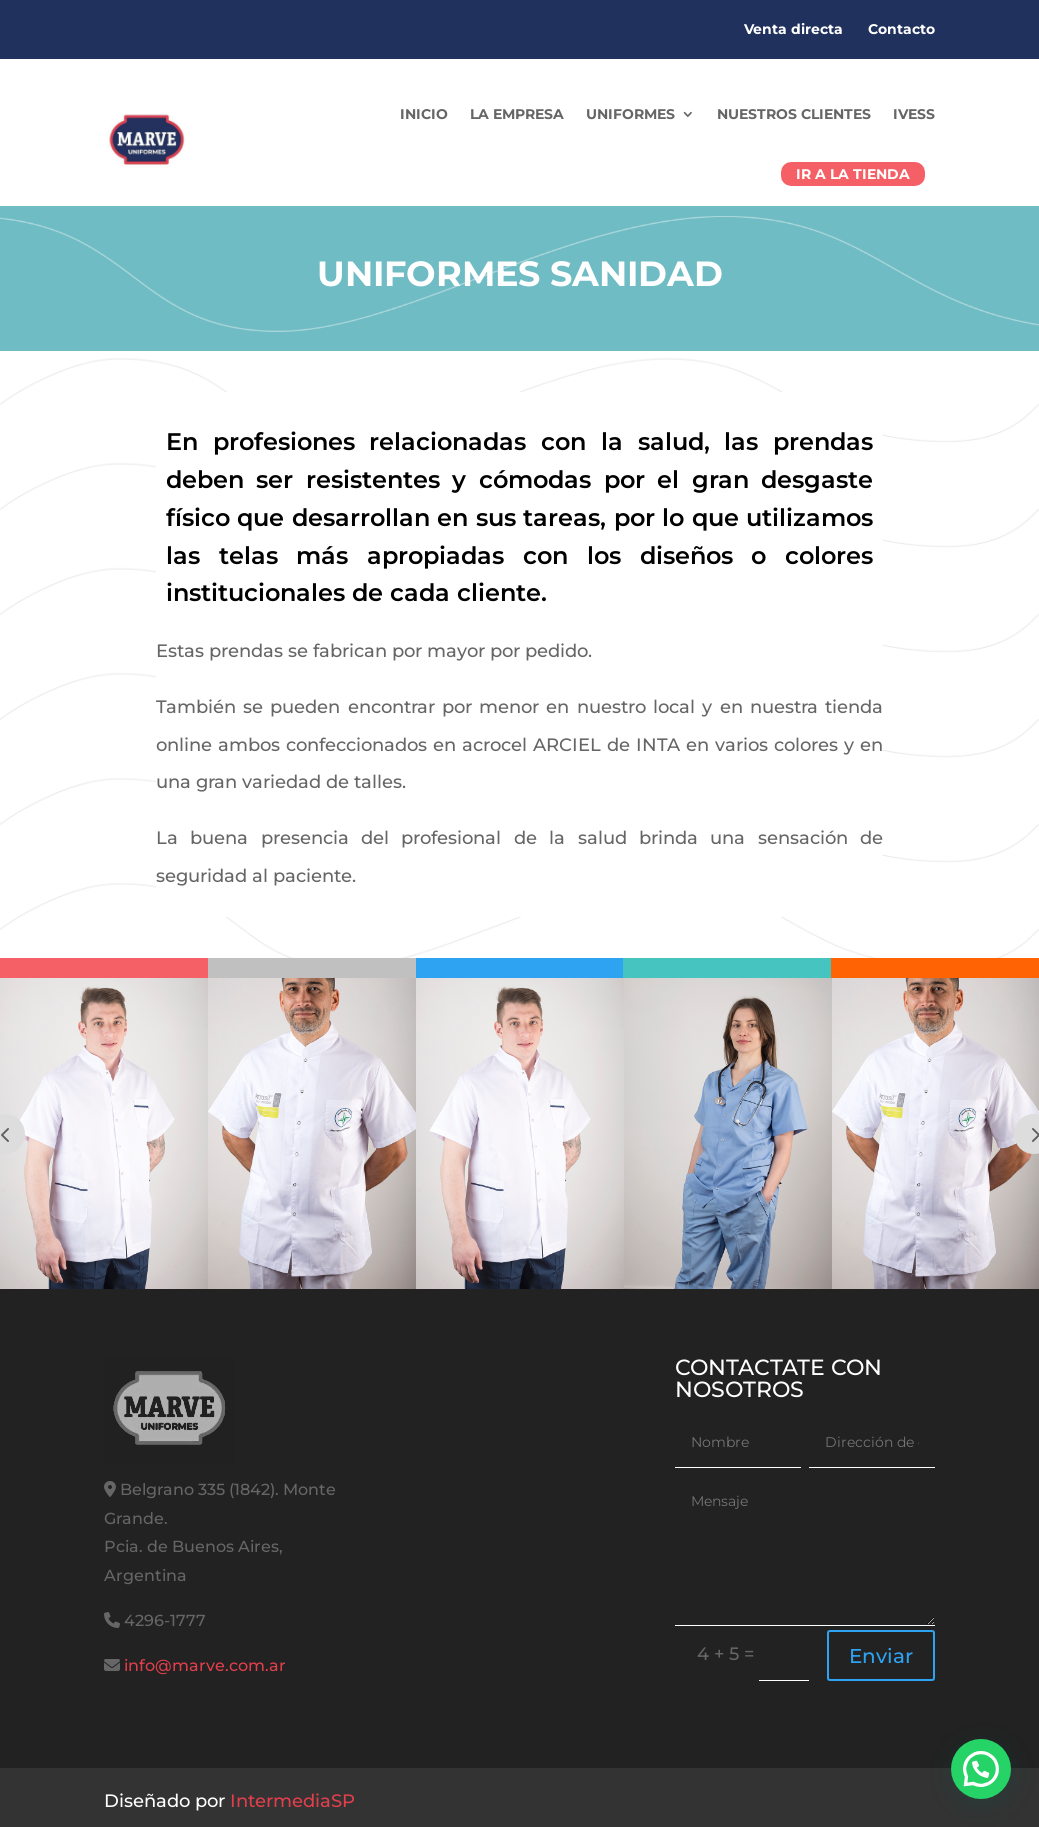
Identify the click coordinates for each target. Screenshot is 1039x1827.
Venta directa (793, 29)
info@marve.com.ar (205, 1665)
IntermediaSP (292, 1801)
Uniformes (630, 114)
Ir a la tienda (853, 174)
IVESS (914, 114)
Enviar (881, 1656)
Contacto (901, 29)
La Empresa (517, 114)
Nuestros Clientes (794, 114)
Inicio (424, 114)
